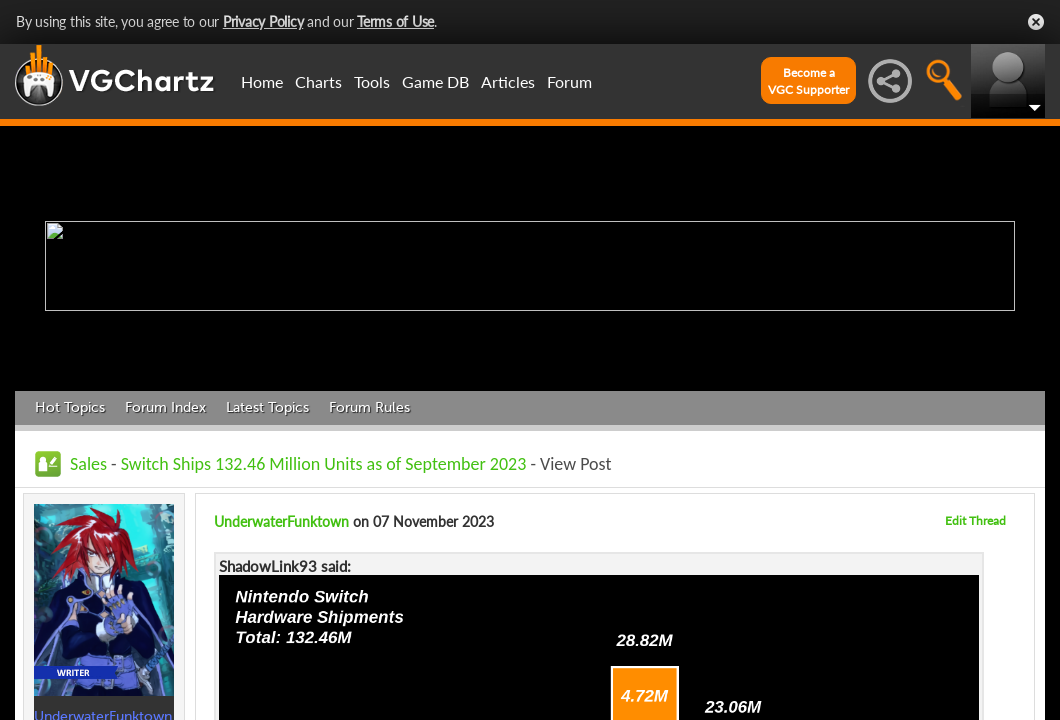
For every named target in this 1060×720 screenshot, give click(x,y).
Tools (372, 81)
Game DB (435, 81)
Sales (88, 464)
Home (262, 81)
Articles (508, 81)
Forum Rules (369, 407)
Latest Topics (267, 407)
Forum (569, 81)
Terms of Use (395, 21)
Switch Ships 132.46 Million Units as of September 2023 (324, 464)
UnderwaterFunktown (281, 521)
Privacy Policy (263, 21)
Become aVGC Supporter (808, 81)
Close (1036, 22)
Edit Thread (975, 520)
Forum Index (165, 407)
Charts (318, 81)
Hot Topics (70, 407)
